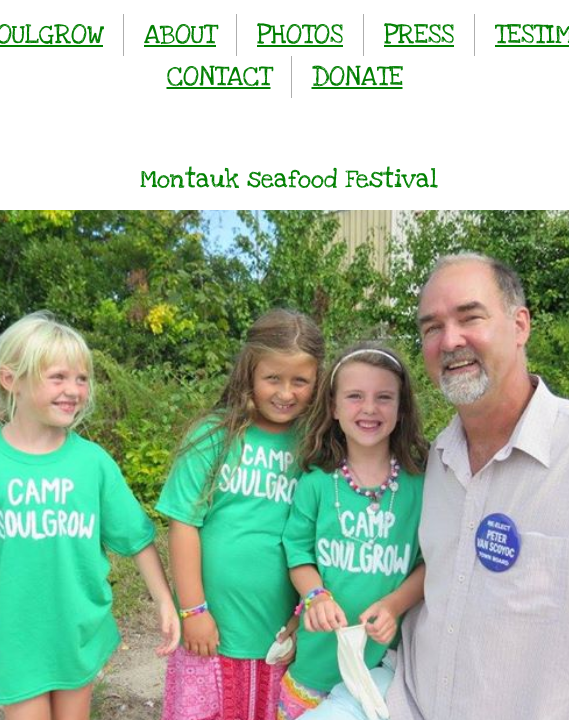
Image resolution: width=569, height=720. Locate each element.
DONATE (357, 76)
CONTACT (219, 76)
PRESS (419, 34)
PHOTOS (300, 34)
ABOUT (180, 34)
